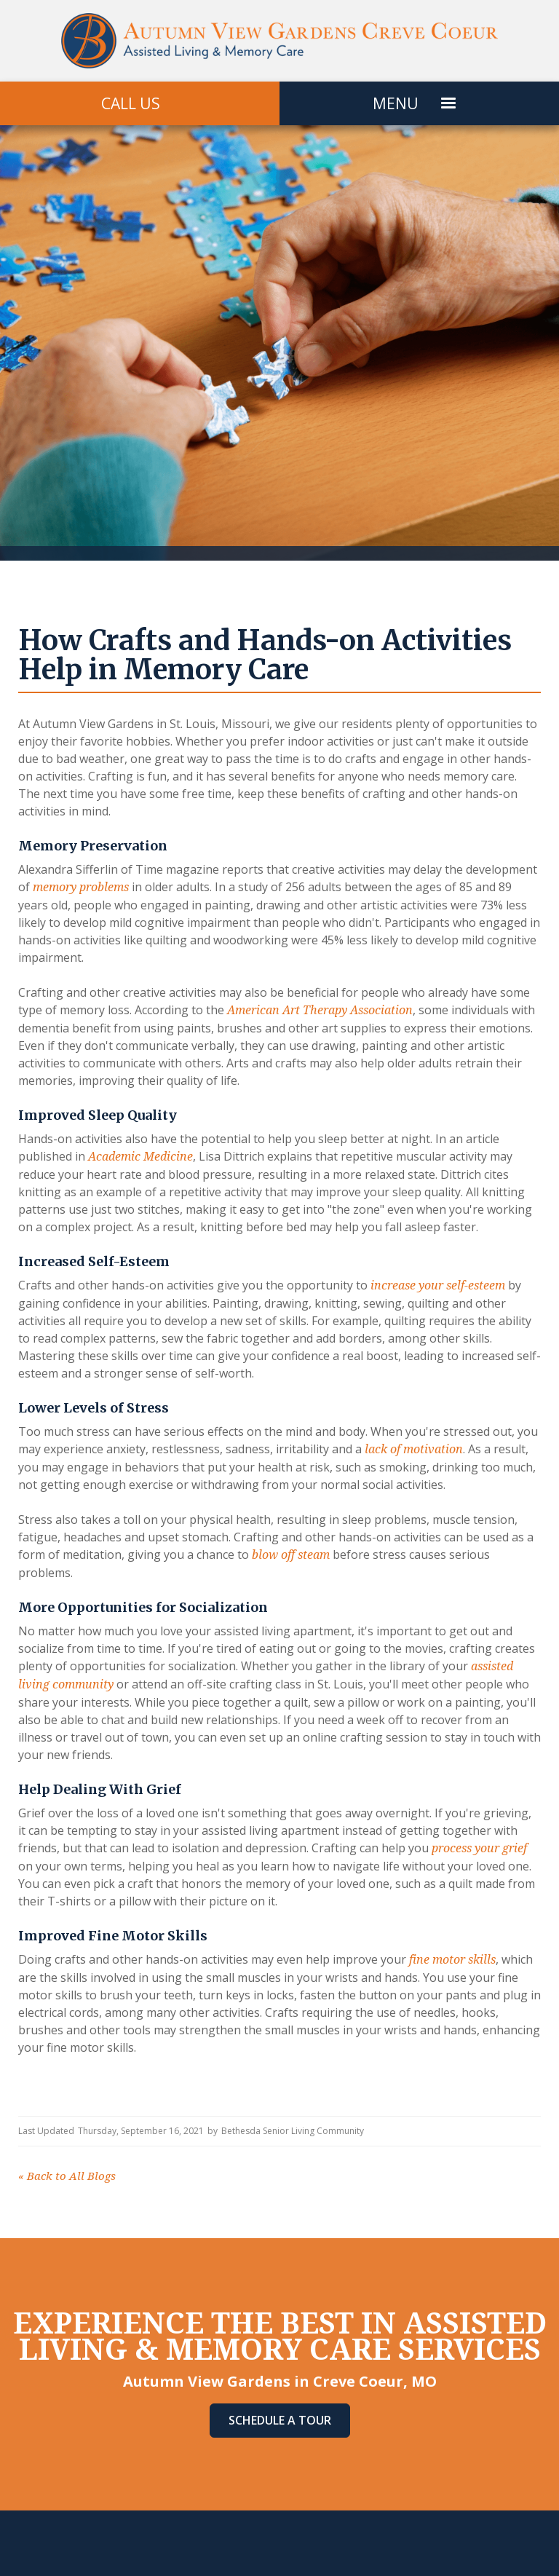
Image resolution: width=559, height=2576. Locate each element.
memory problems (79, 887)
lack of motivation (412, 1449)
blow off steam (289, 1555)
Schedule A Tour (280, 2420)
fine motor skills (451, 1960)
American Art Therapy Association (318, 1010)
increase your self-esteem (436, 1285)
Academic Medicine (139, 1156)
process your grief (478, 1848)
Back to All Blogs (67, 2176)
